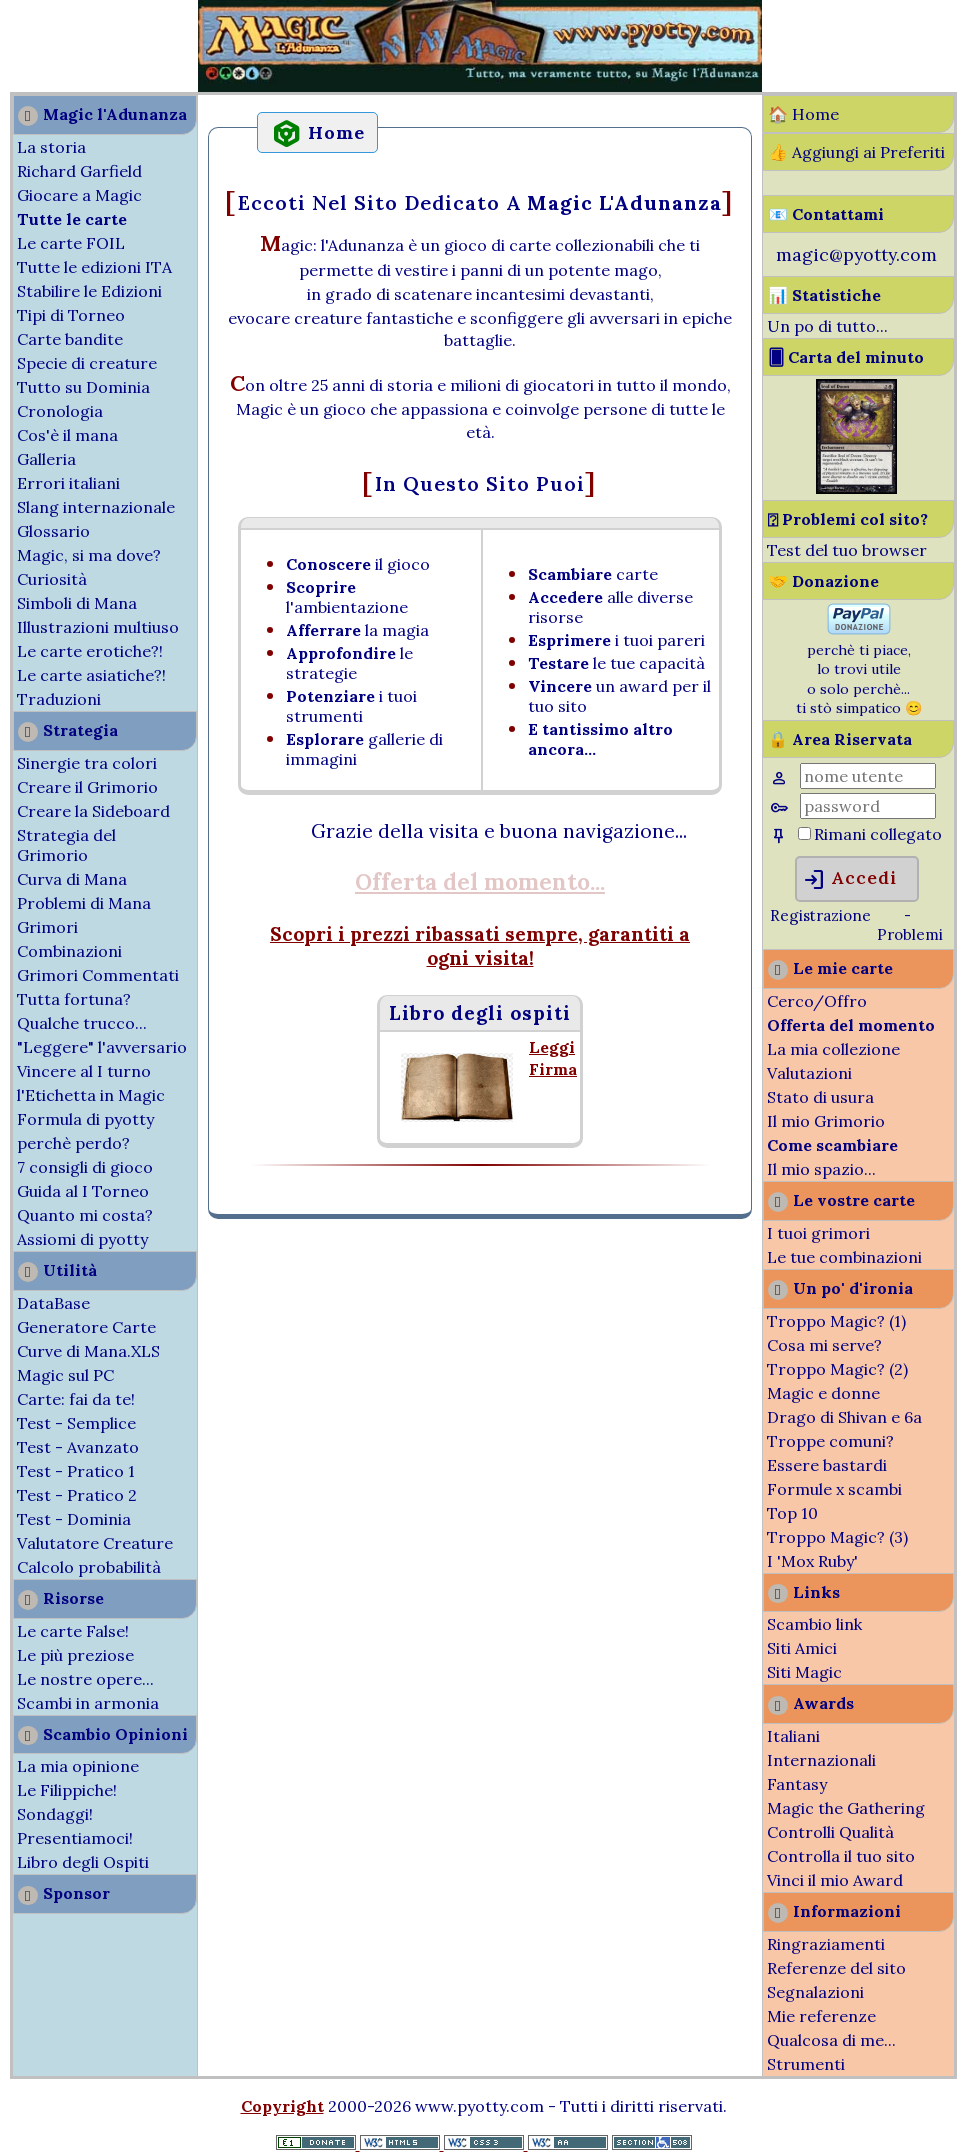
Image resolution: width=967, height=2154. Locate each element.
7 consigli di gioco (85, 1167)
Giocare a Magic (79, 195)
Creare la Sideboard (93, 811)
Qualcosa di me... (831, 2040)
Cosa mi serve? (824, 1345)
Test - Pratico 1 (76, 1471)
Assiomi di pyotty (82, 1239)
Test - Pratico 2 (77, 1495)
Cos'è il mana (67, 435)
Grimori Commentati (98, 975)
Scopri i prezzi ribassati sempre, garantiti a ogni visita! (480, 946)
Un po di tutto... (827, 326)
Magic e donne (823, 1393)
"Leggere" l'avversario (102, 1047)
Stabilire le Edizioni (89, 291)
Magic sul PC (65, 1375)
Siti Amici (802, 1648)
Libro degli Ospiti (83, 1862)
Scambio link (814, 1624)
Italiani (793, 1736)
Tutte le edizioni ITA (94, 267)
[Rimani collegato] (804, 833)
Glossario (53, 531)
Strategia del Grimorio (66, 845)
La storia (51, 147)
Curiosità (52, 579)
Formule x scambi (834, 1489)
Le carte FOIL (71, 243)
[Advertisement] (60, 48)
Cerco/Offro (817, 1001)
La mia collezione (833, 1049)
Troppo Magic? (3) (837, 1537)
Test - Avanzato (78, 1447)
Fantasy (797, 1784)
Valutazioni (809, 1073)
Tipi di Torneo (71, 315)
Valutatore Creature (95, 1543)
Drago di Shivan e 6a (844, 1417)
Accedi (849, 880)
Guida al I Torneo (83, 1191)
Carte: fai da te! (76, 1399)
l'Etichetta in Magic (91, 1095)
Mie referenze (821, 2016)
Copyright (282, 2106)
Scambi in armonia (88, 1703)
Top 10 (792, 1513)
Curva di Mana (72, 879)
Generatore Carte (86, 1327)
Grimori (47, 927)
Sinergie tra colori (87, 763)
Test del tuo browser (847, 550)
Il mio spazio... (821, 1169)
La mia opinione (78, 1766)
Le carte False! (73, 1631)
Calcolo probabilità (89, 1567)
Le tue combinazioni (844, 1257)
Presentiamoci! (75, 1838)
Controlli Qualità (830, 1832)
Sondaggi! (55, 1814)
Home (815, 114)
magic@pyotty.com (856, 254)
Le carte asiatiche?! (91, 675)
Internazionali (821, 1760)
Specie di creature (87, 363)
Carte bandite (70, 339)
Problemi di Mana (84, 903)
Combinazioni (69, 951)
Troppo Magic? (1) (836, 1321)
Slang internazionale (96, 507)
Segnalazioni (815, 1992)
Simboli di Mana (77, 603)
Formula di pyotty (85, 1119)
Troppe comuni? (830, 1441)
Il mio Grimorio (826, 1121)
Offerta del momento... (480, 881)
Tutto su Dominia (83, 387)
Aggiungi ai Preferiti (868, 152)
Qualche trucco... (82, 1023)
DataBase (53, 1303)
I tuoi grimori (818, 1233)
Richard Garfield (79, 171)
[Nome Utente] (868, 776)
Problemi (910, 934)
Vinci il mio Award (835, 1880)
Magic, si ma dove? (89, 555)
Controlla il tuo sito (841, 1856)
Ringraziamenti (826, 1944)
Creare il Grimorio (87, 787)
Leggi (552, 1047)
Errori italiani (68, 483)
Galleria (46, 459)
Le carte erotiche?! (90, 651)
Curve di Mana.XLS (88, 1351)
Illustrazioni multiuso (98, 627)
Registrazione (820, 915)
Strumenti (806, 2064)
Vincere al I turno (84, 1071)
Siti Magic (804, 1672)
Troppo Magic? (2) (837, 1369)
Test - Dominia (74, 1519)
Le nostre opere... (85, 1679)
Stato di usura (820, 1097)
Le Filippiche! (67, 1790)
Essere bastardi (827, 1465)
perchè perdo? (73, 1143)
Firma (553, 1069)
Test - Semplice (76, 1423)
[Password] (868, 806)
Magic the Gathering (846, 1808)
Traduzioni (59, 699)
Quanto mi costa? (85, 1215)
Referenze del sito (836, 1968)
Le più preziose (75, 1655)
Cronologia (60, 411)
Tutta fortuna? (74, 999)
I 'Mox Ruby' (812, 1561)
